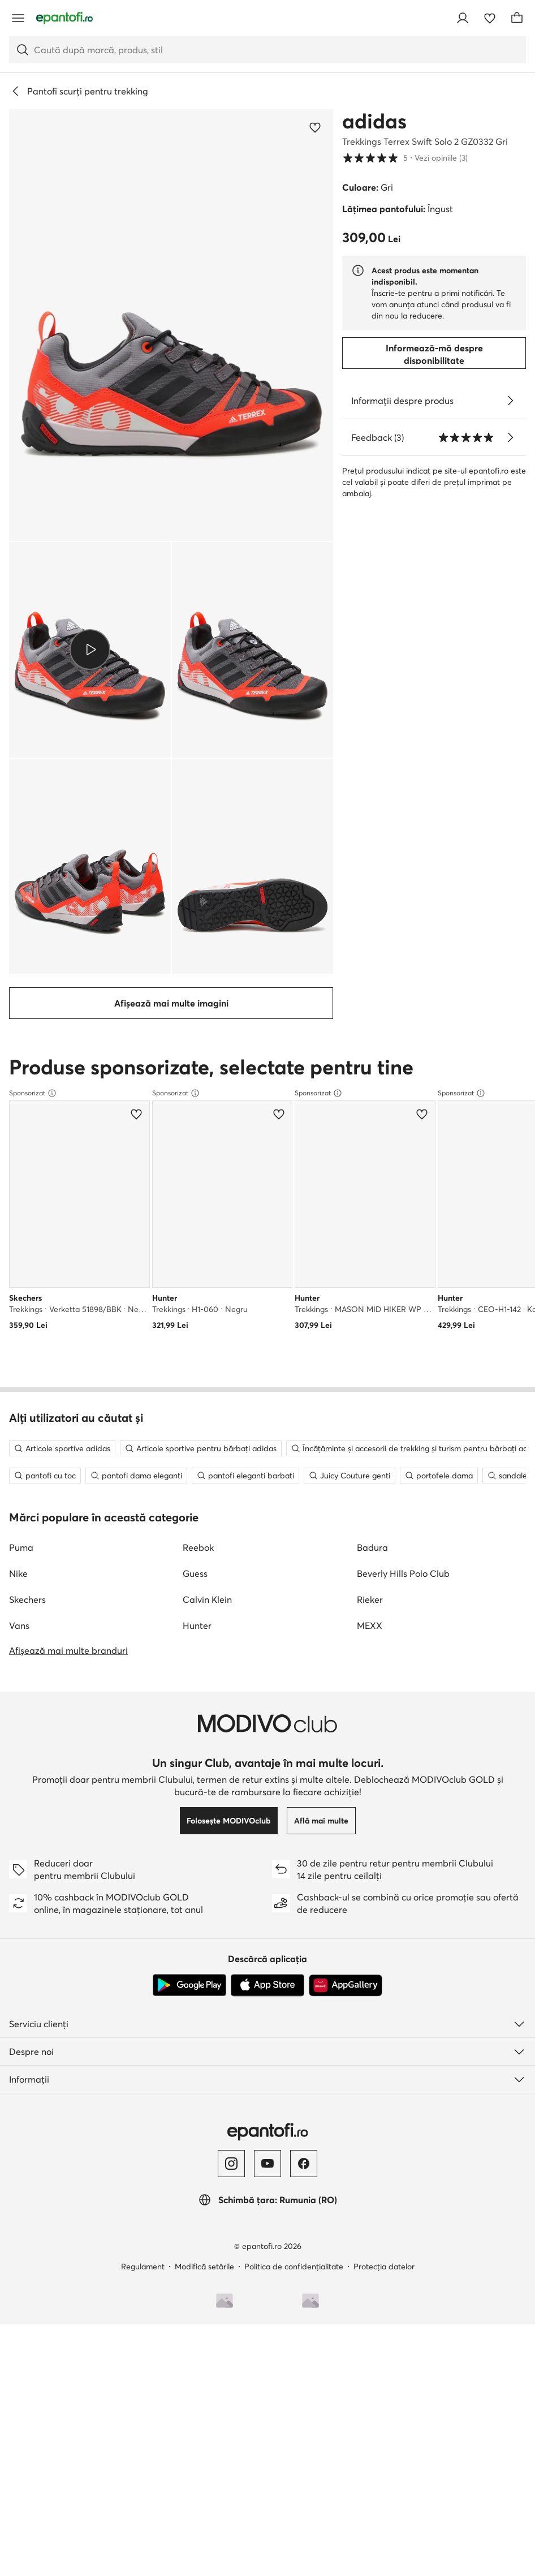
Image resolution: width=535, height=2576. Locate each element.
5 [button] (405, 158)
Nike (18, 1227)
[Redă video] (90, 649)
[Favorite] (489, 18)
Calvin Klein (207, 1253)
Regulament (143, 1921)
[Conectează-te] (462, 18)
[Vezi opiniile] (510, 437)
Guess (195, 1227)
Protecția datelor (384, 1921)
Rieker (370, 1253)
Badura (372, 1201)
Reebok (198, 1201)
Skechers (27, 1253)
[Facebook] (303, 1817)
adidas (374, 121)
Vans (19, 1279)
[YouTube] (267, 1817)
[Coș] (516, 18)
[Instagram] (231, 1817)
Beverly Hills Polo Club (403, 1227)
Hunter (197, 1279)
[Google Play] (189, 1639)
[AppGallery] (345, 1639)
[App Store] (267, 1639)
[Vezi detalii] (510, 400)
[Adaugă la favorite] (315, 127)
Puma (21, 1201)
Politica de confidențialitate (293, 1921)
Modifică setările (204, 1921)
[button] (171, 325)
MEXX (369, 1279)
